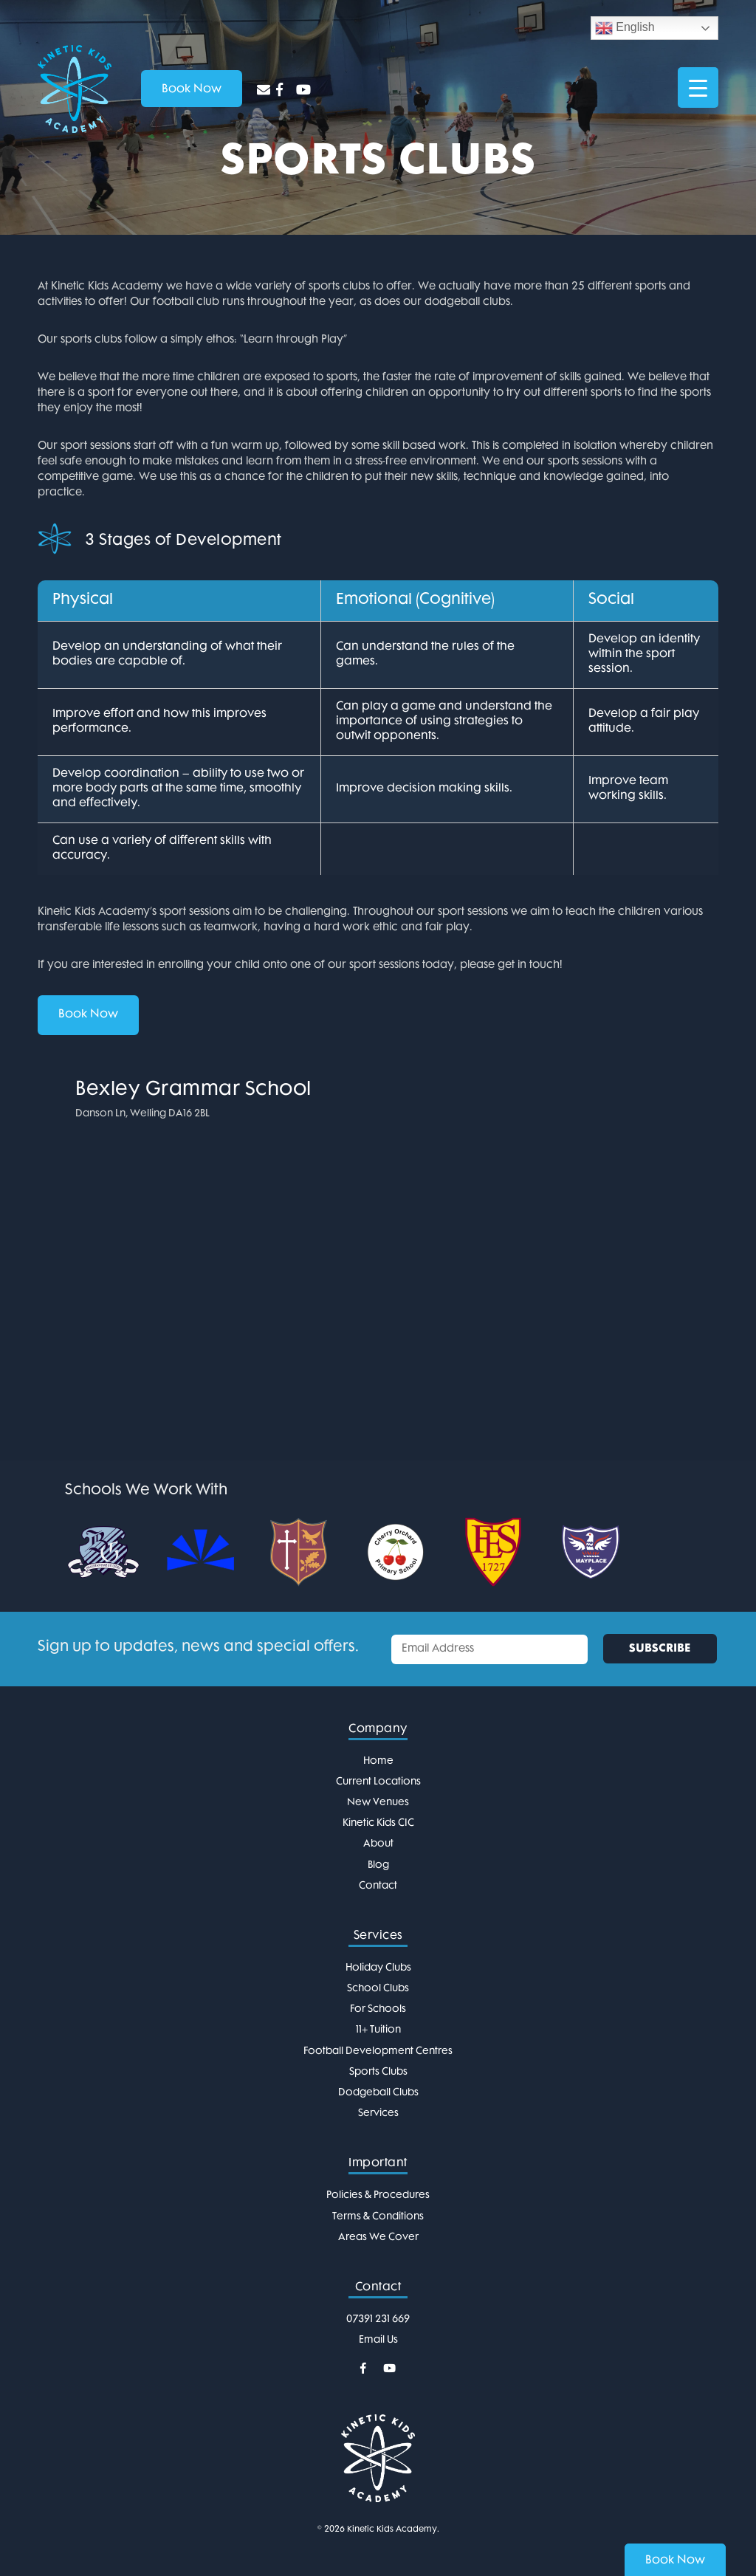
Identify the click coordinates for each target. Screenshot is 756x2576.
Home (378, 1761)
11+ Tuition (378, 2030)
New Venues (378, 1802)
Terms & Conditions (378, 2217)
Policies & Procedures (378, 2195)
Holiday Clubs (378, 1968)
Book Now (88, 1014)
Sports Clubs (378, 2072)
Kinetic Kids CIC (378, 1823)
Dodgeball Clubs (378, 2093)
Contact (378, 1886)
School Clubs (378, 1988)
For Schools (378, 2009)
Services (378, 2113)
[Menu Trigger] (698, 87)
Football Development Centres (378, 2051)
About (378, 1844)
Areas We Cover (378, 2237)
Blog (378, 1865)
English (625, 28)
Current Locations (378, 1782)
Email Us (378, 2340)
